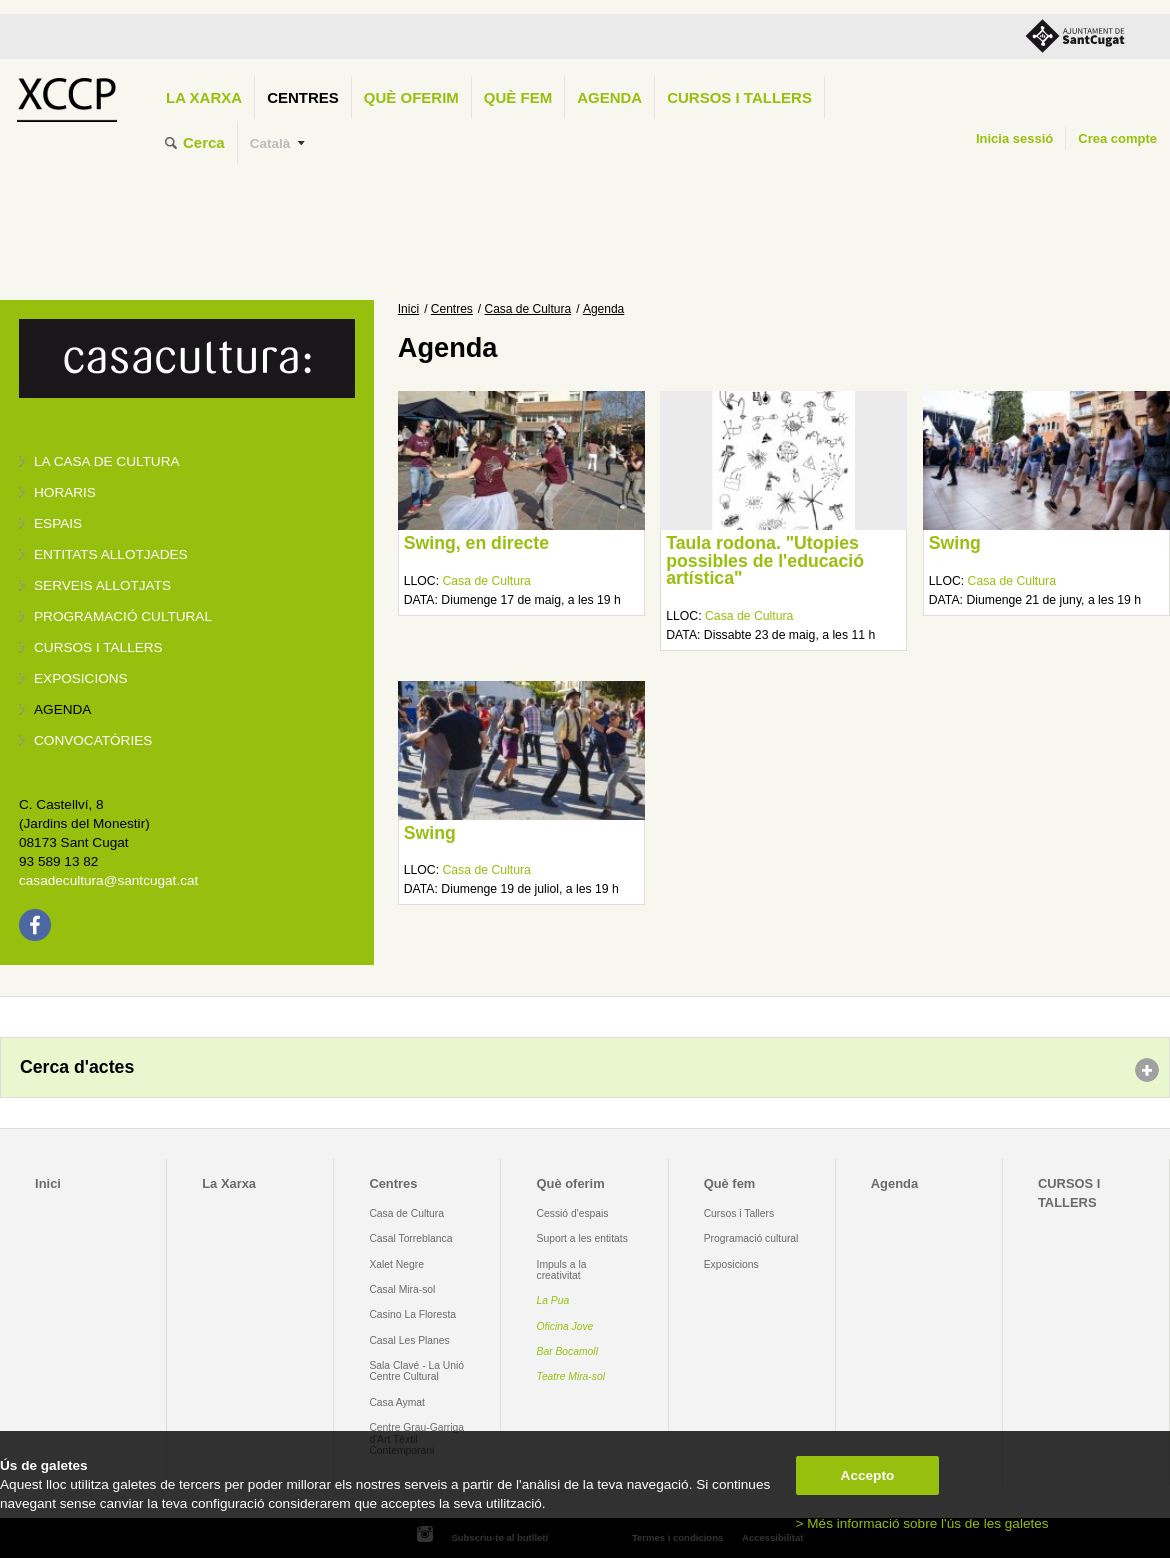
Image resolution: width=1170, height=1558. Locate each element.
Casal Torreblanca (410, 1238)
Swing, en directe (476, 543)
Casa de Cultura (528, 309)
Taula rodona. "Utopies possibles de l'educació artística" (765, 560)
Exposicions (81, 678)
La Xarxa (204, 97)
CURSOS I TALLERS (739, 97)
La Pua (553, 1300)
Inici (408, 309)
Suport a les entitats (582, 1238)
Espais (58, 523)
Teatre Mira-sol (571, 1376)
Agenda (609, 97)
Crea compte (1117, 138)
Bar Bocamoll (567, 1351)
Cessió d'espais (573, 1213)
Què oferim (411, 97)
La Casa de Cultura (107, 461)
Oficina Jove (565, 1326)
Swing (955, 543)
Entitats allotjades (111, 554)
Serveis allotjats (102, 585)
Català (270, 143)
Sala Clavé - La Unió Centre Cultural (416, 1371)
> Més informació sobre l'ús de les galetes (922, 1523)
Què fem (518, 97)
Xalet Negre (396, 1264)
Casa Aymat (397, 1402)
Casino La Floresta (412, 1314)
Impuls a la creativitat (562, 1270)
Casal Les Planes (409, 1340)
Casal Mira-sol (402, 1289)
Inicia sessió (1014, 138)
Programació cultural (123, 616)
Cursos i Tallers (739, 1213)
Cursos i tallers (98, 647)
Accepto (868, 1475)
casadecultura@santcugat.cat (108, 880)
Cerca (204, 142)
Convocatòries (93, 740)
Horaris (65, 492)
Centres (303, 97)
